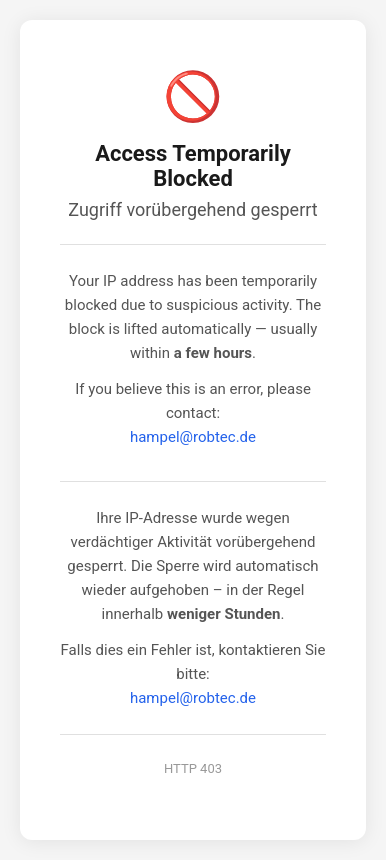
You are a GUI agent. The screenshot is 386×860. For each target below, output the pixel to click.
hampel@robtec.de (193, 437)
